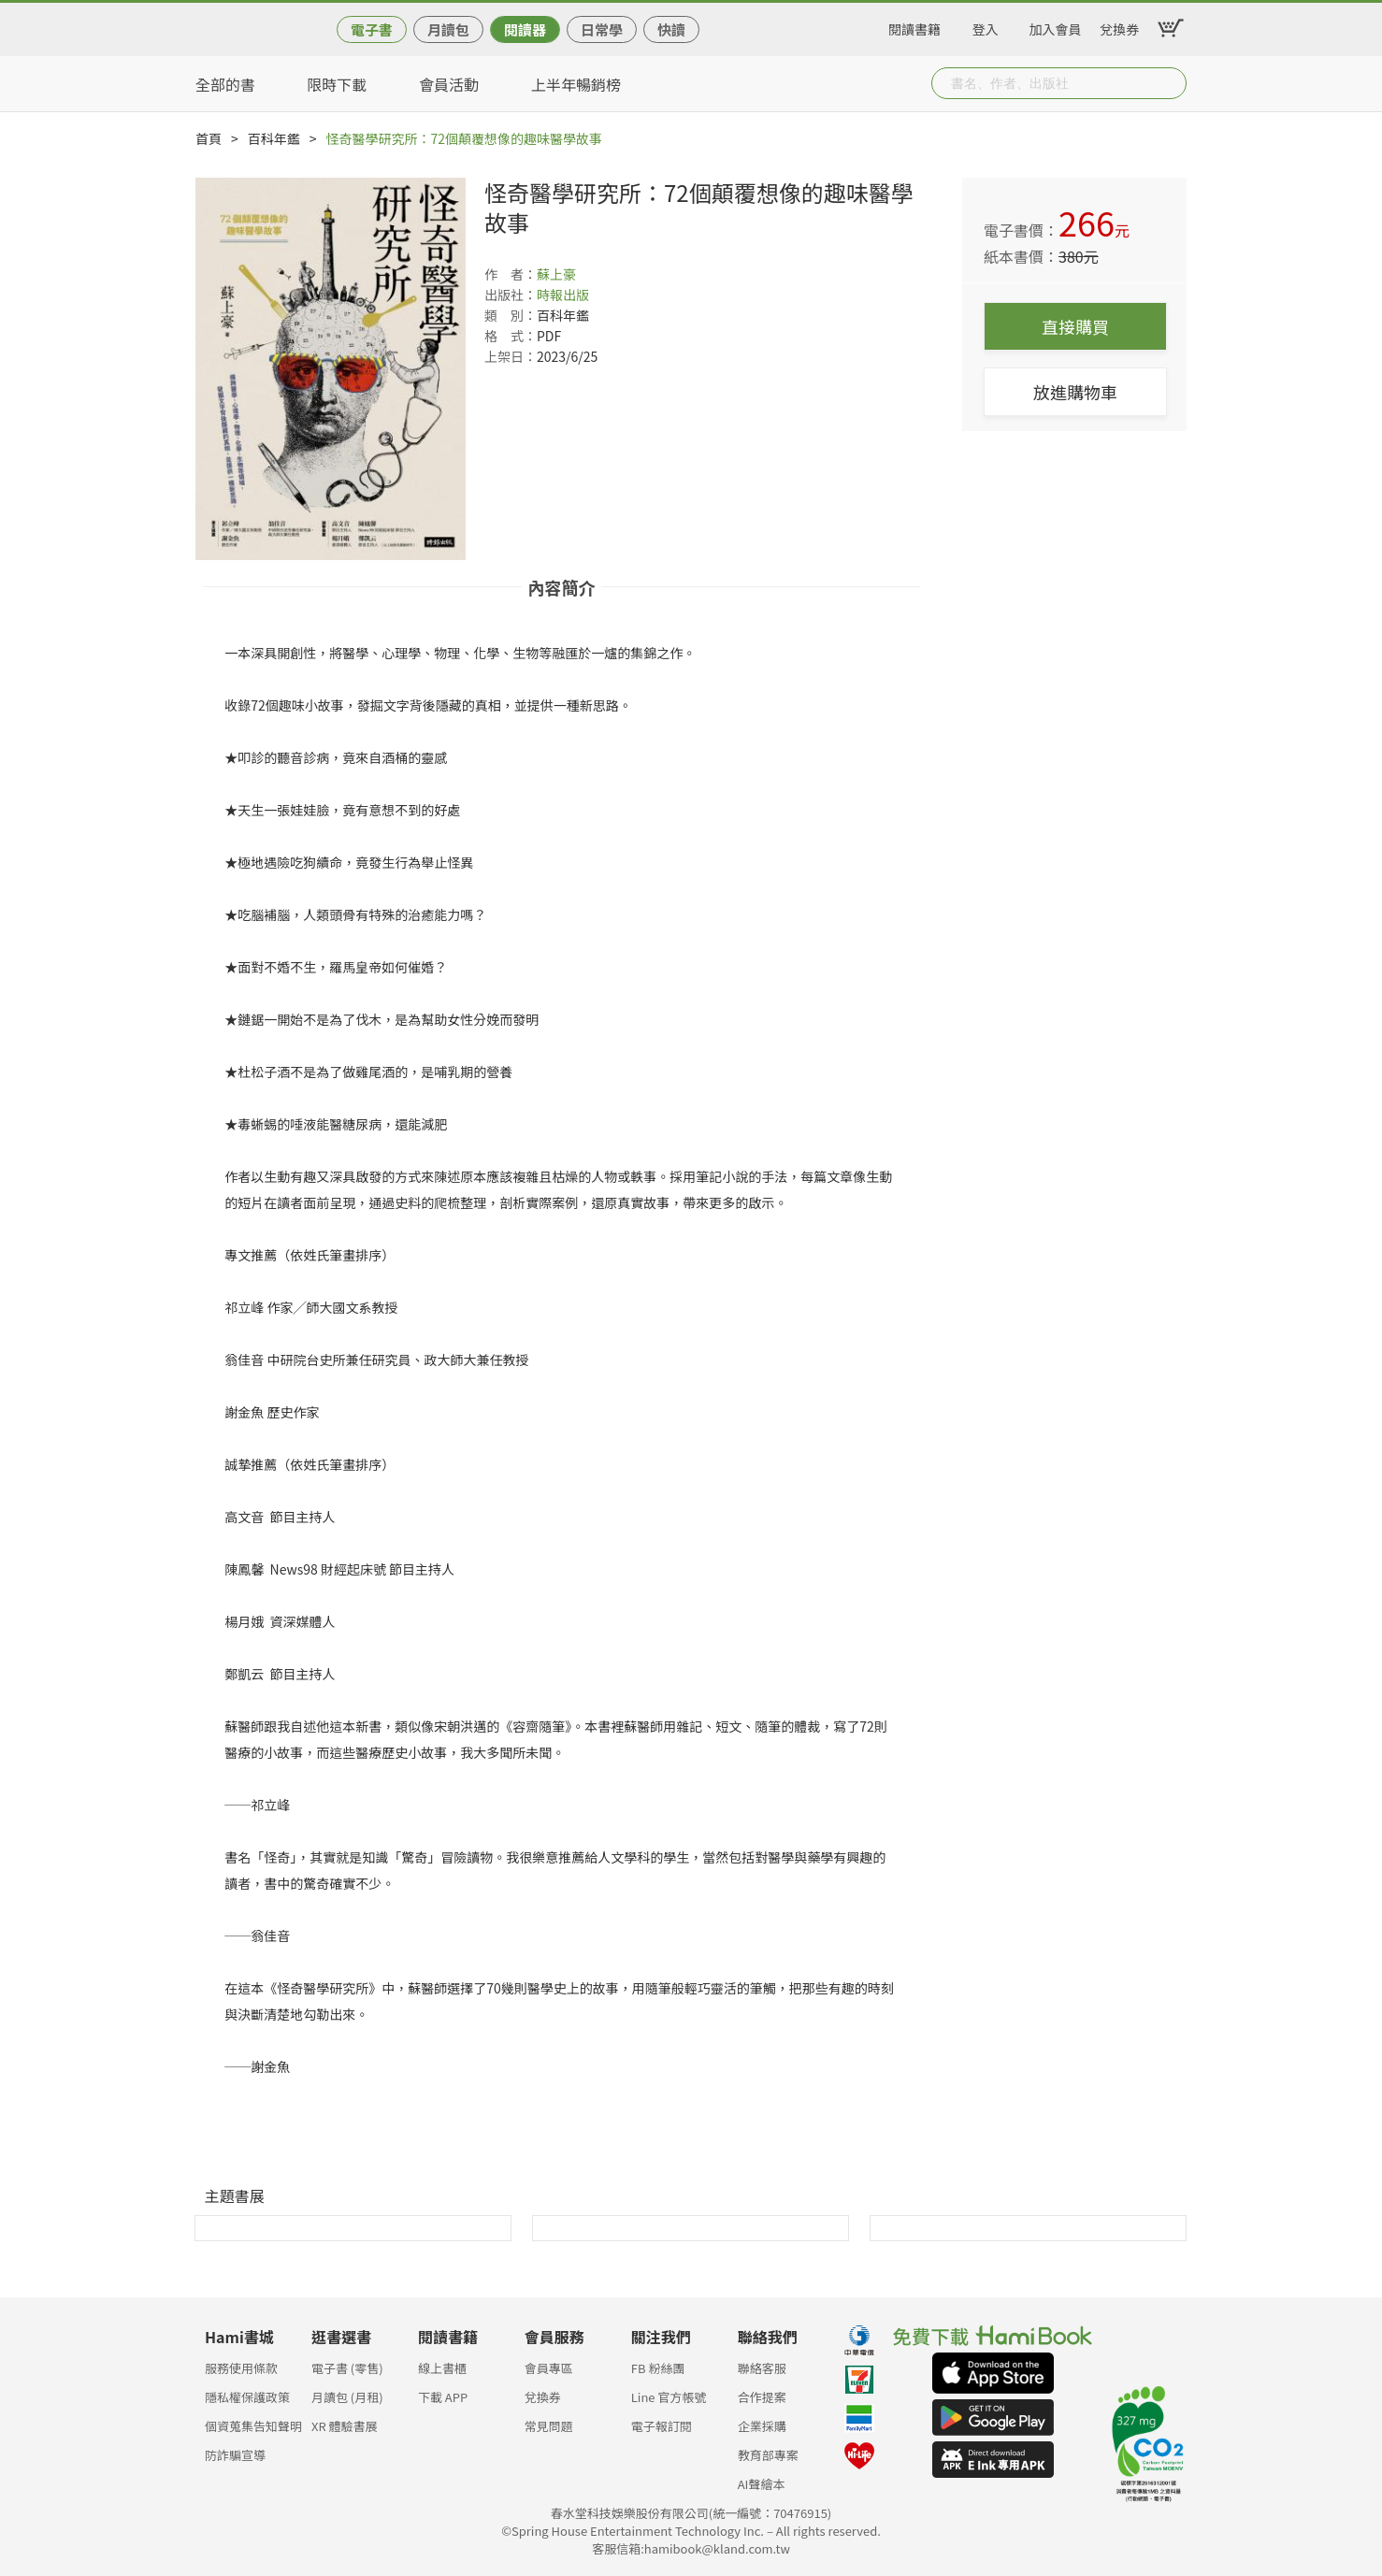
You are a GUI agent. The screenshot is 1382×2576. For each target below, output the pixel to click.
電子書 (372, 29)
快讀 (671, 29)
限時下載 (337, 84)
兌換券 (1119, 26)
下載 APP (443, 2397)
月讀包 (448, 29)
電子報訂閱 (661, 2426)
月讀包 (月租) (347, 2397)
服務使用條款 (241, 2368)
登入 (985, 26)
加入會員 (1055, 26)
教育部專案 (768, 2455)
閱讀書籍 (914, 26)
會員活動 (449, 84)
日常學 (602, 29)
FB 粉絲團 (658, 2368)
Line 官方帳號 (669, 2397)
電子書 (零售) (347, 2368)
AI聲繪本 (761, 2484)
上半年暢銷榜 (576, 84)
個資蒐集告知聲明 (253, 2426)
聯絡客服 (762, 2368)
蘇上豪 (556, 274)
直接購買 (1075, 326)
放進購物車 (1075, 392)
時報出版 (563, 294)
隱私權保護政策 (247, 2397)
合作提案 (762, 2397)
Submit (1171, 83)
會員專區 (549, 2368)
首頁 (208, 138)
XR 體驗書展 (344, 2426)
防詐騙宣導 (235, 2455)
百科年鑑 (274, 138)
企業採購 (762, 2426)
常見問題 (549, 2426)
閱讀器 (525, 29)
